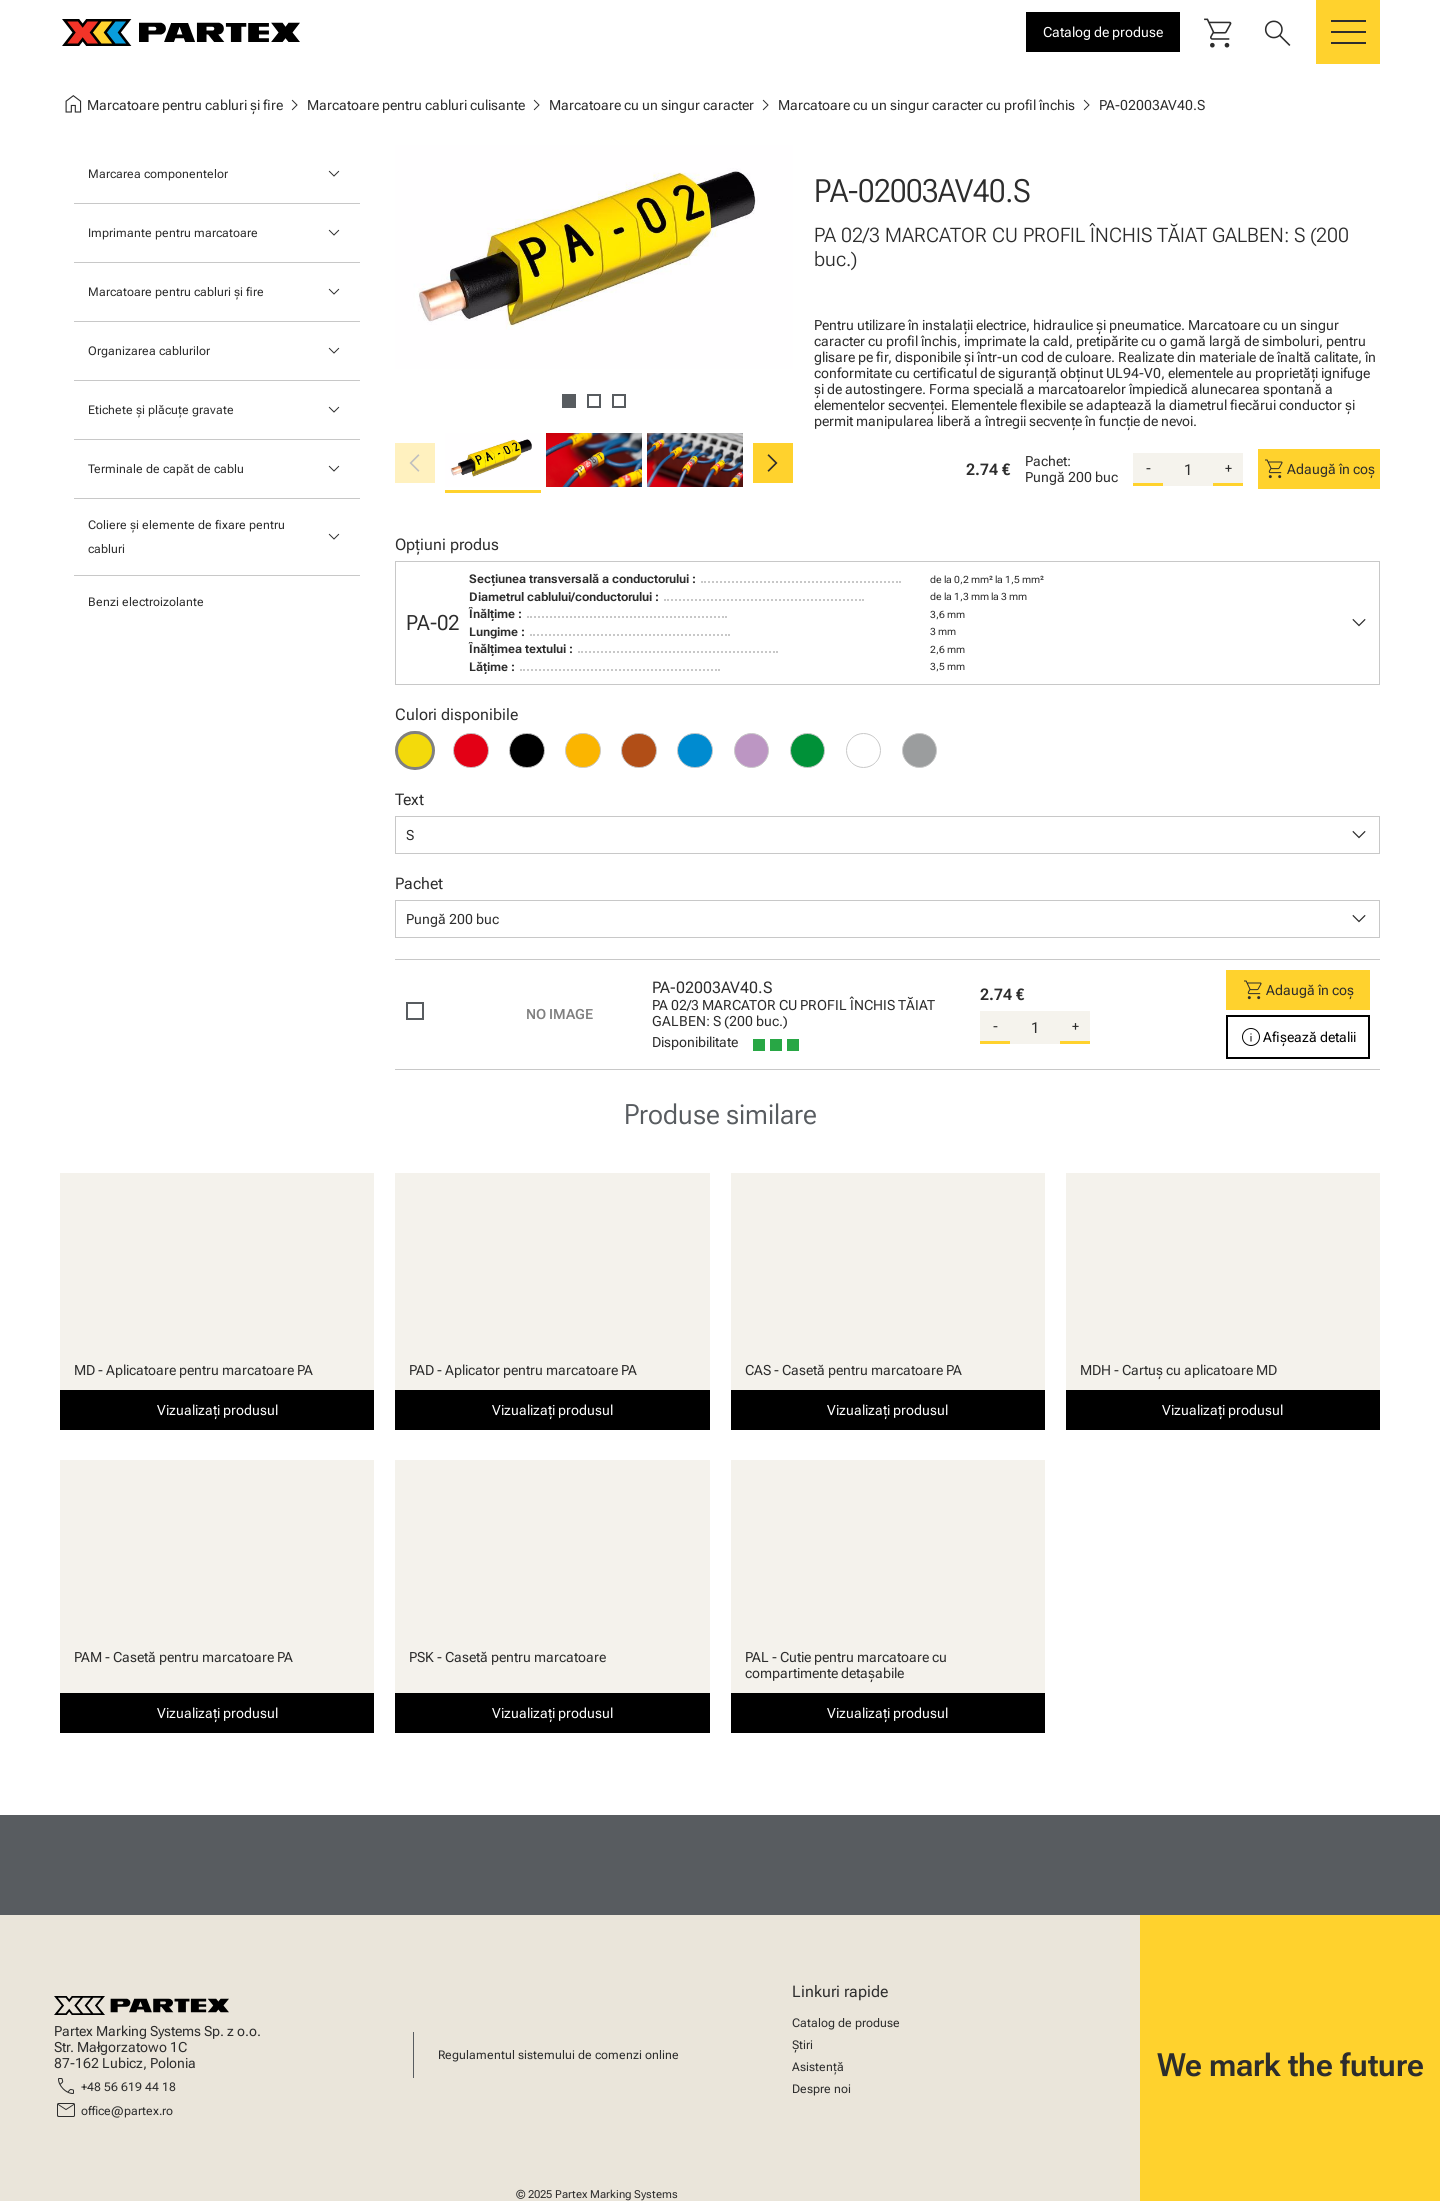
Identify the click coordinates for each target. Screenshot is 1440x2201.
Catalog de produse (846, 2023)
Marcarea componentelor (158, 174)
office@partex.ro (127, 2111)
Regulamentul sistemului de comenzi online (558, 2055)
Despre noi (821, 2089)
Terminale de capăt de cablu (166, 469)
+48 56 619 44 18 (128, 2087)
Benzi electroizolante (146, 602)
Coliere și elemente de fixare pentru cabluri (186, 537)
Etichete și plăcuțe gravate (161, 410)
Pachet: (1048, 461)
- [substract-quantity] (1148, 468)
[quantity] (1188, 470)
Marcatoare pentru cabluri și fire (176, 292)
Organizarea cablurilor (149, 351)
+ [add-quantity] (1228, 468)
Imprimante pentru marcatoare (173, 233)
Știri (802, 2045)
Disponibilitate (695, 1042)
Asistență (818, 2067)
